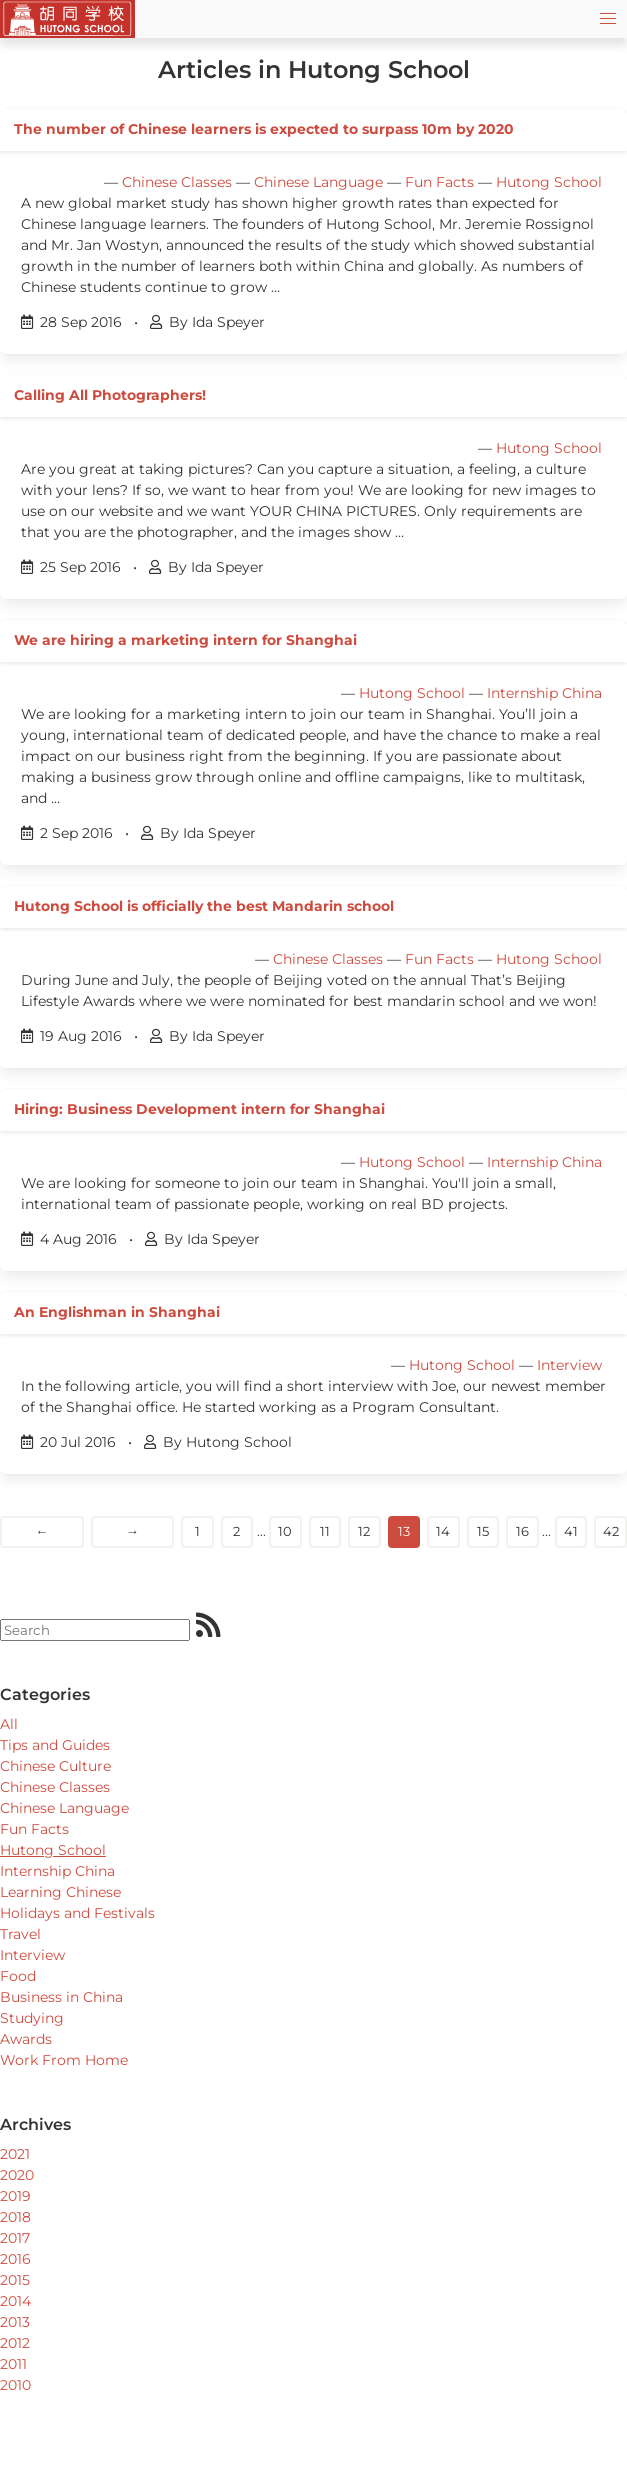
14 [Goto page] (443, 1531)
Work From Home (64, 2060)
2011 (13, 2364)
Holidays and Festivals (77, 1913)
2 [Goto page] (236, 1531)
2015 (15, 2280)
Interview (569, 1365)
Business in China (61, 1997)
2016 (15, 2259)
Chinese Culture (55, 1766)
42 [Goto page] (611, 1531)
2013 (15, 2322)
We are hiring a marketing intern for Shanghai (185, 640)
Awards (26, 2039)
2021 (15, 2154)
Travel (20, 1934)
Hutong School (549, 182)
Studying (32, 2018)
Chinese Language (318, 182)
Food (18, 1976)
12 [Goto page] (364, 1531)
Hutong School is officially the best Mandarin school (204, 906)
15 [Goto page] (483, 1531)
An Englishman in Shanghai (117, 1312)
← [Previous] (41, 1531)
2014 (15, 2301)
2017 (15, 2238)
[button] (608, 19)
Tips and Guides (55, 1745)
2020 (17, 2175)
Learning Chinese (60, 1892)
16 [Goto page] (522, 1531)
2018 (15, 2217)
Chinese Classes (177, 182)
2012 (15, 2343)
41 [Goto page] (571, 1531)
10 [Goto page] (285, 1531)
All (9, 1724)
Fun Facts (439, 182)
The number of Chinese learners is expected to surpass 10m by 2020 (264, 129)
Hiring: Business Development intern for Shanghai (199, 1109)
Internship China (544, 693)
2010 (15, 2385)
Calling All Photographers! (110, 395)
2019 (15, 2196)
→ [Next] (132, 1531)
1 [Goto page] (197, 1531)
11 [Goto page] (325, 1531)
